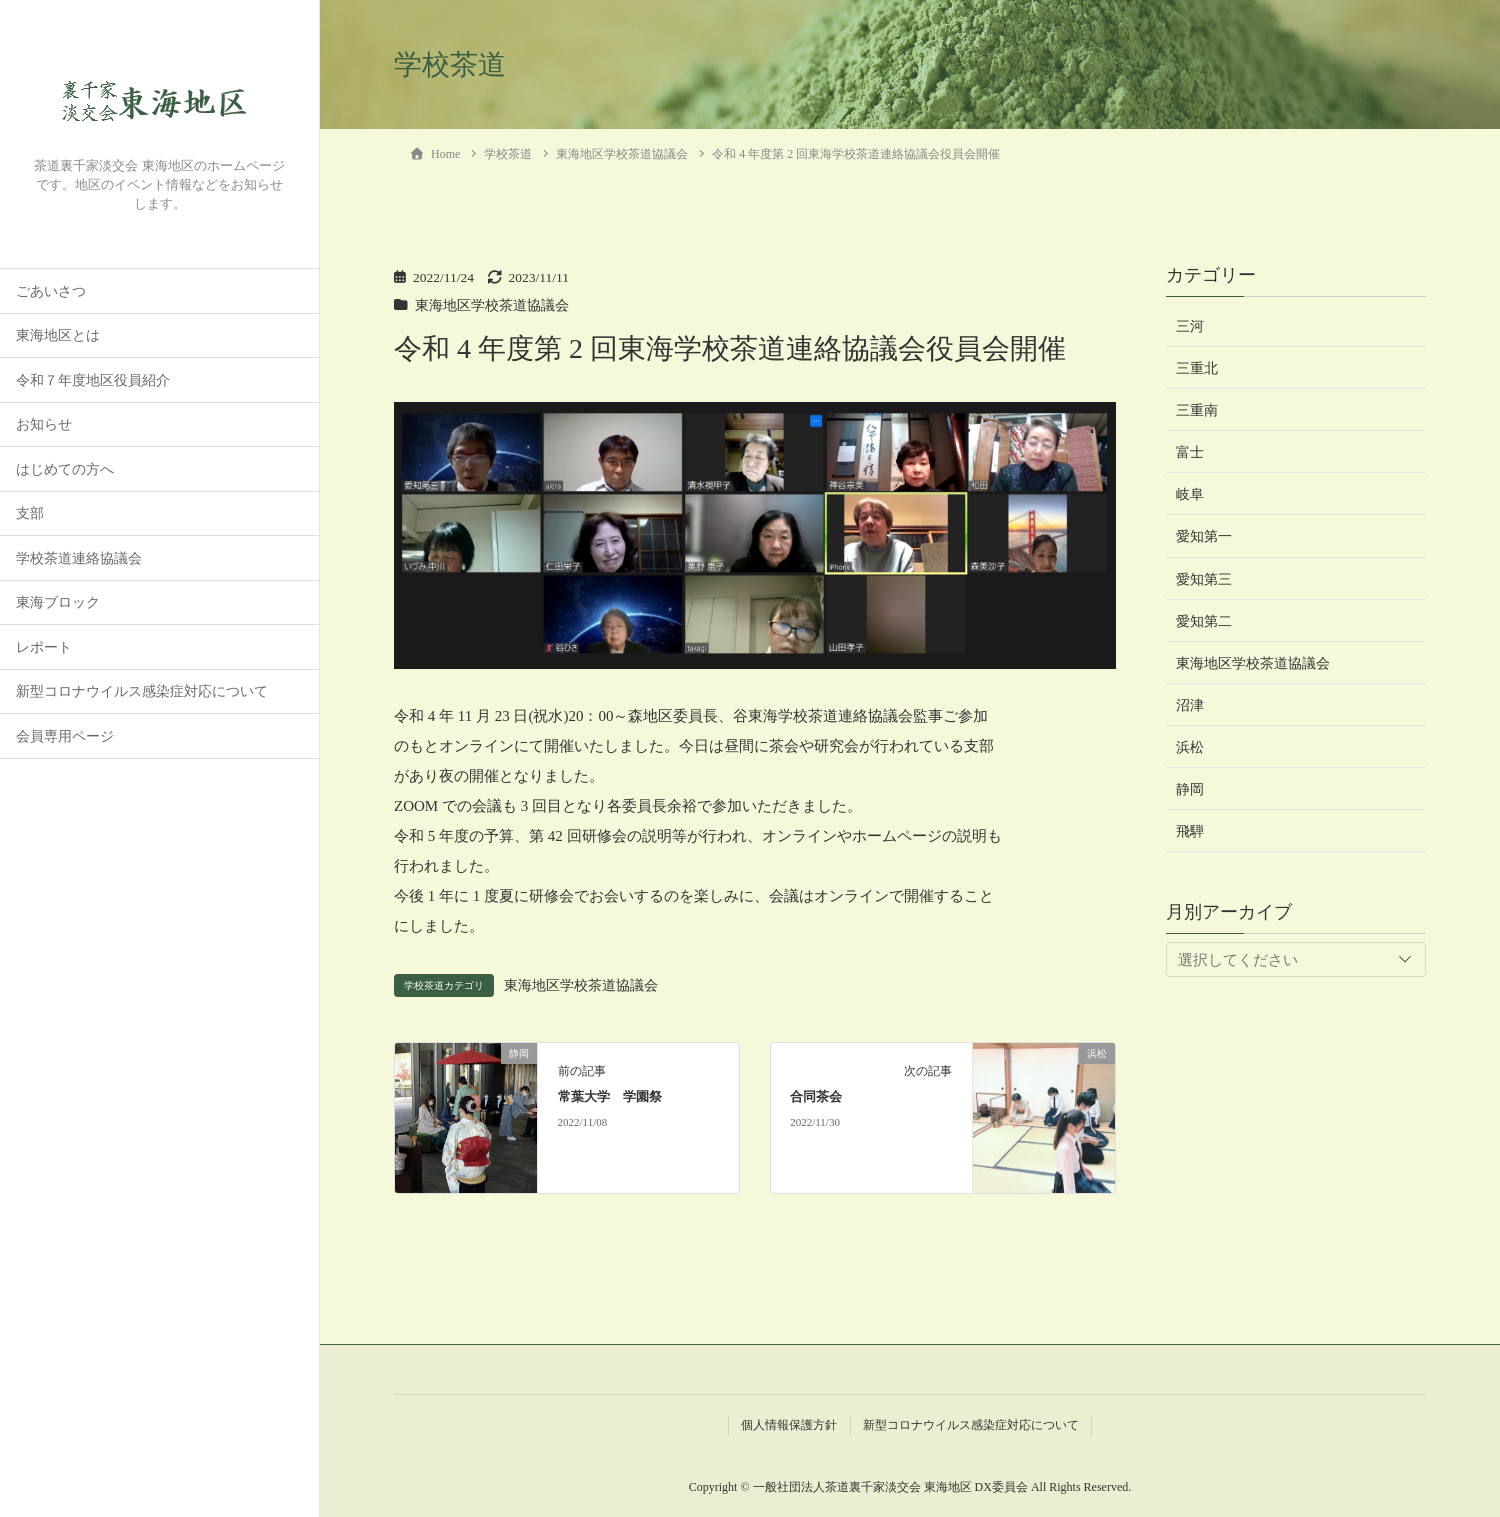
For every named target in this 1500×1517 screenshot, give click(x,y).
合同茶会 (816, 1097)
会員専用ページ (65, 736)
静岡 (1190, 789)
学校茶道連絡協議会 (79, 558)
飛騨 (1190, 831)
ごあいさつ (51, 291)
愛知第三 (1204, 579)
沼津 (1190, 705)
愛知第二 (1204, 621)
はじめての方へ (65, 469)
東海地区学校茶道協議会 (492, 305)
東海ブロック (58, 602)
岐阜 (1190, 494)
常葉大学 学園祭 (610, 1097)
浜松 (1190, 747)
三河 (1190, 326)
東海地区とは (58, 335)
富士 (1190, 452)
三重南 (1197, 410)
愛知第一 (1204, 536)
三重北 (1197, 368)
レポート (44, 647)
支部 (30, 513)
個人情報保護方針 (789, 1425)
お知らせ (44, 424)
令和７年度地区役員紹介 (93, 380)
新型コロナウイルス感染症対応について (142, 691)
